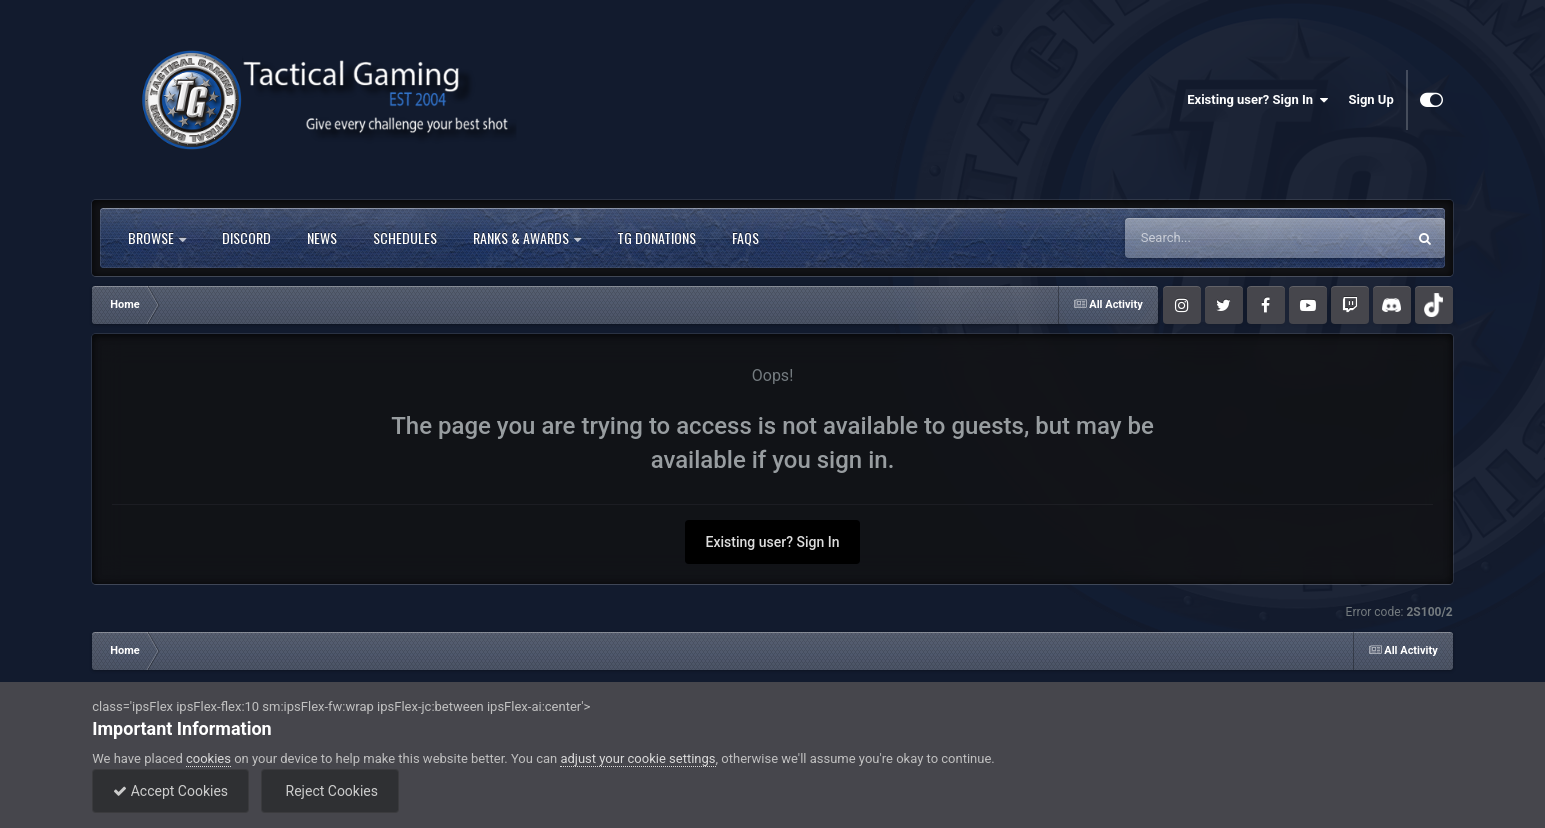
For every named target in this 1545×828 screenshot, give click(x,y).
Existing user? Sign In (1257, 100)
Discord (246, 238)
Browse (157, 238)
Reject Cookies (330, 791)
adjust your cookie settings (637, 758)
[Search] (1215, 238)
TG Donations (656, 238)
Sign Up (1370, 99)
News (322, 238)
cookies (208, 758)
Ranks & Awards (527, 238)
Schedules (405, 238)
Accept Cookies (170, 791)
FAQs (745, 238)
